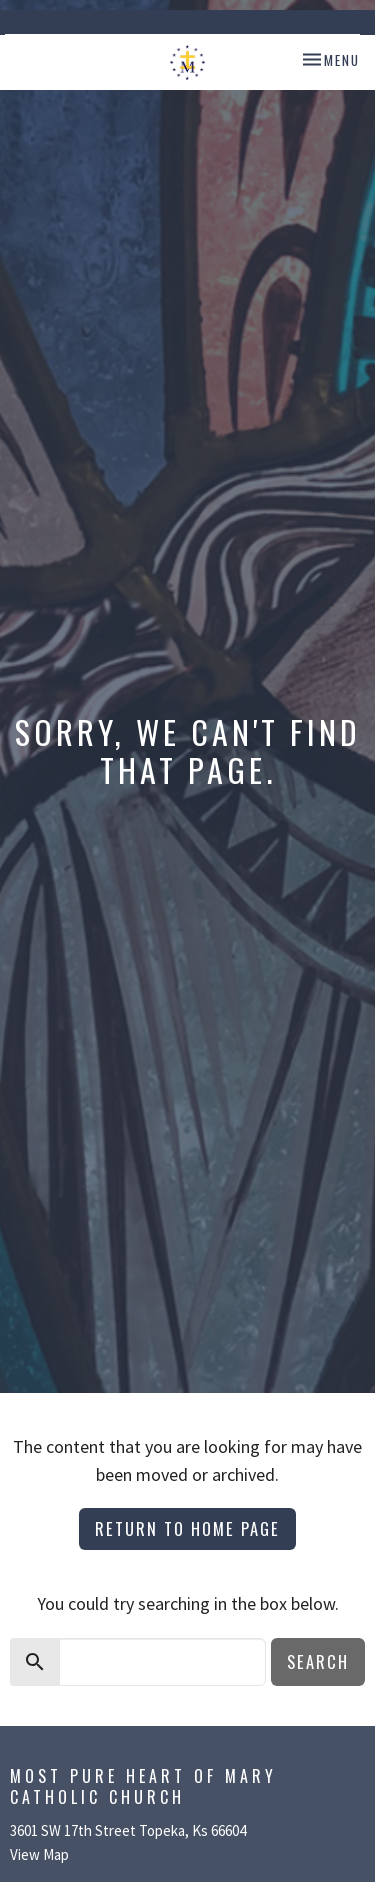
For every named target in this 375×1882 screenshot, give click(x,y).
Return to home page (187, 1528)
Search (318, 1661)
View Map (39, 1854)
